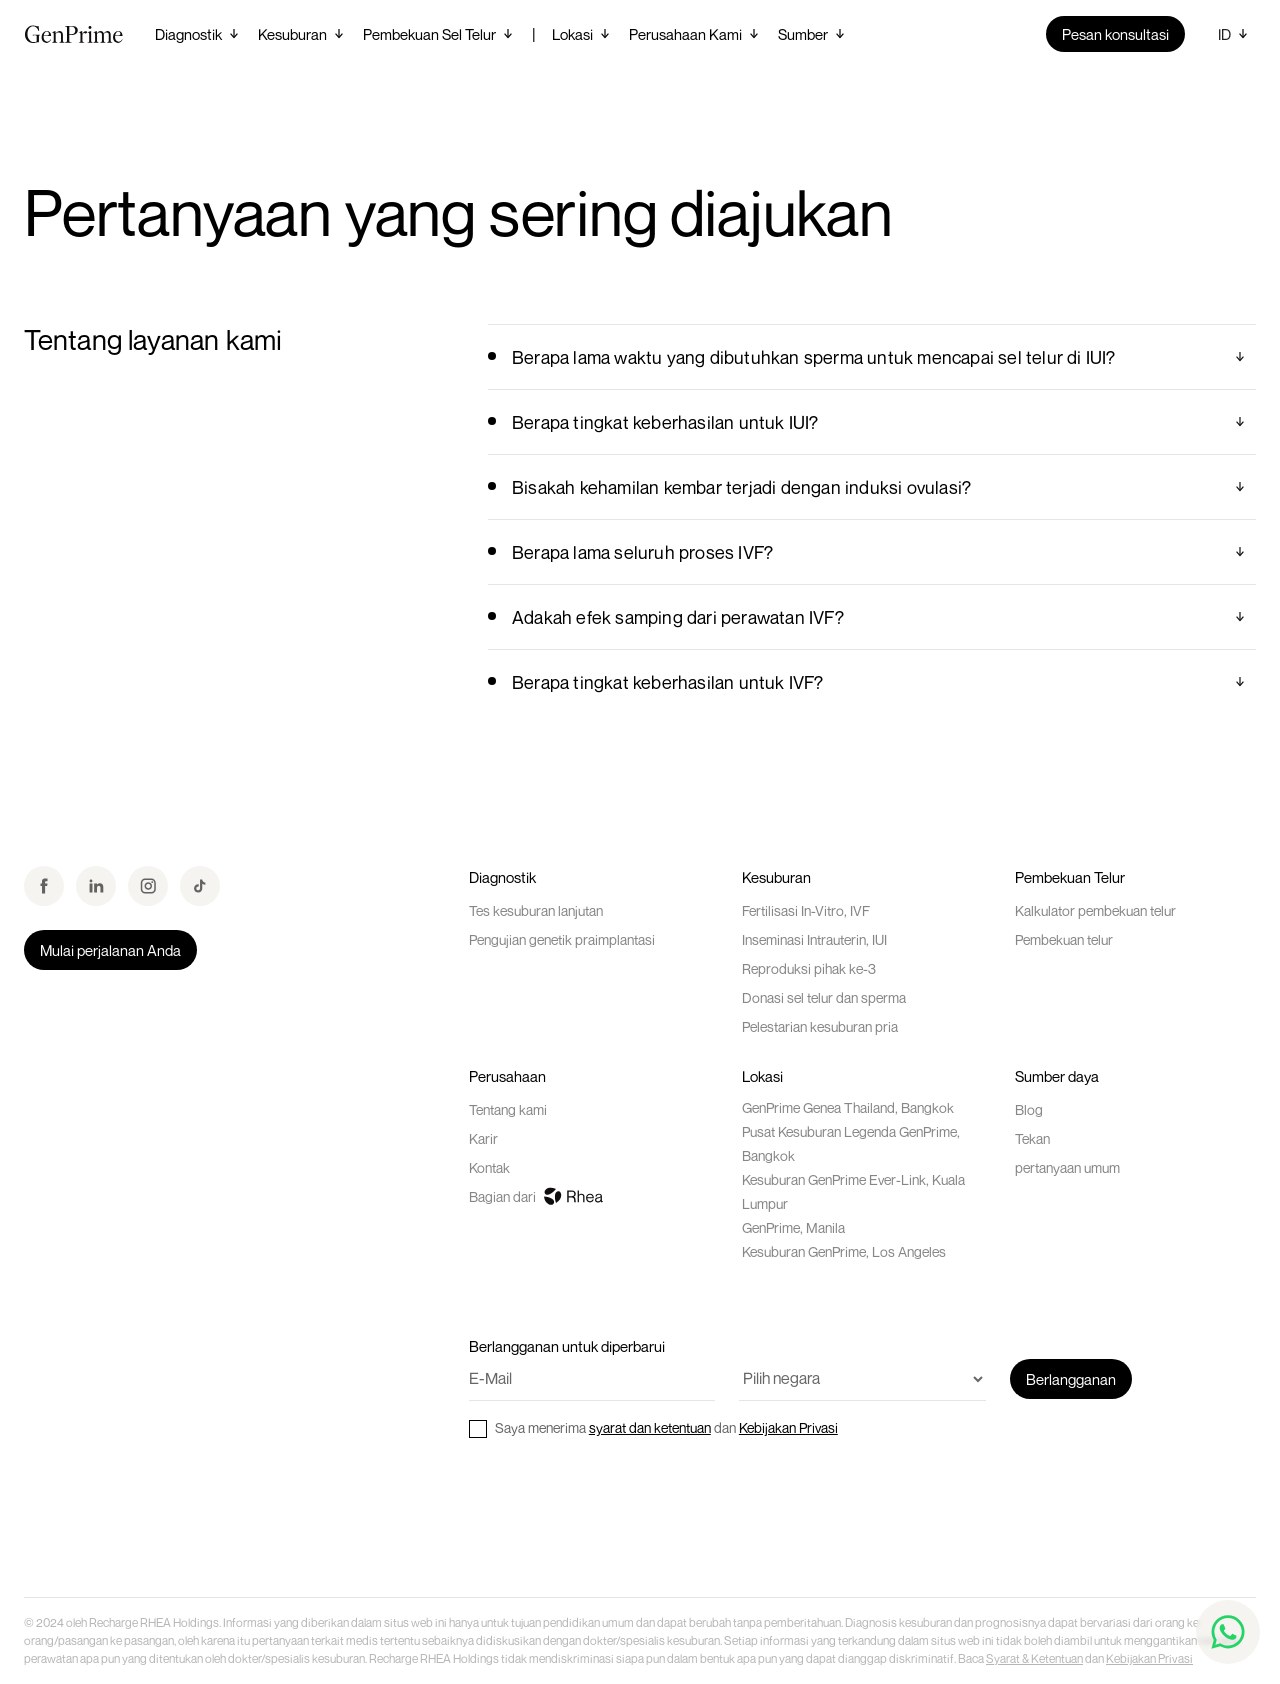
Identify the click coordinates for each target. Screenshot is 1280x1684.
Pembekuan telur (1064, 939)
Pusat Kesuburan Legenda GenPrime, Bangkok (851, 1143)
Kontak (489, 1167)
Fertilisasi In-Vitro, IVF (806, 910)
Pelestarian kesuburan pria (820, 1026)
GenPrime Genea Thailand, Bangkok (848, 1107)
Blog (1029, 1109)
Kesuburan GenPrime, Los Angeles (844, 1251)
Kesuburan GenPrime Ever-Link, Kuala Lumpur (853, 1191)
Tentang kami (508, 1109)
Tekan (1032, 1138)
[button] (198, 34)
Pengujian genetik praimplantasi (562, 939)
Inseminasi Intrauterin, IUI (814, 939)
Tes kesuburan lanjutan (536, 910)
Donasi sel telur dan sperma (824, 997)
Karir (483, 1138)
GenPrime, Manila (793, 1227)
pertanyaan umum (1067, 1167)
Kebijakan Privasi (788, 1427)
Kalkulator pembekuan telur (1095, 910)
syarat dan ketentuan (650, 1427)
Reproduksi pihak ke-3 (809, 968)
